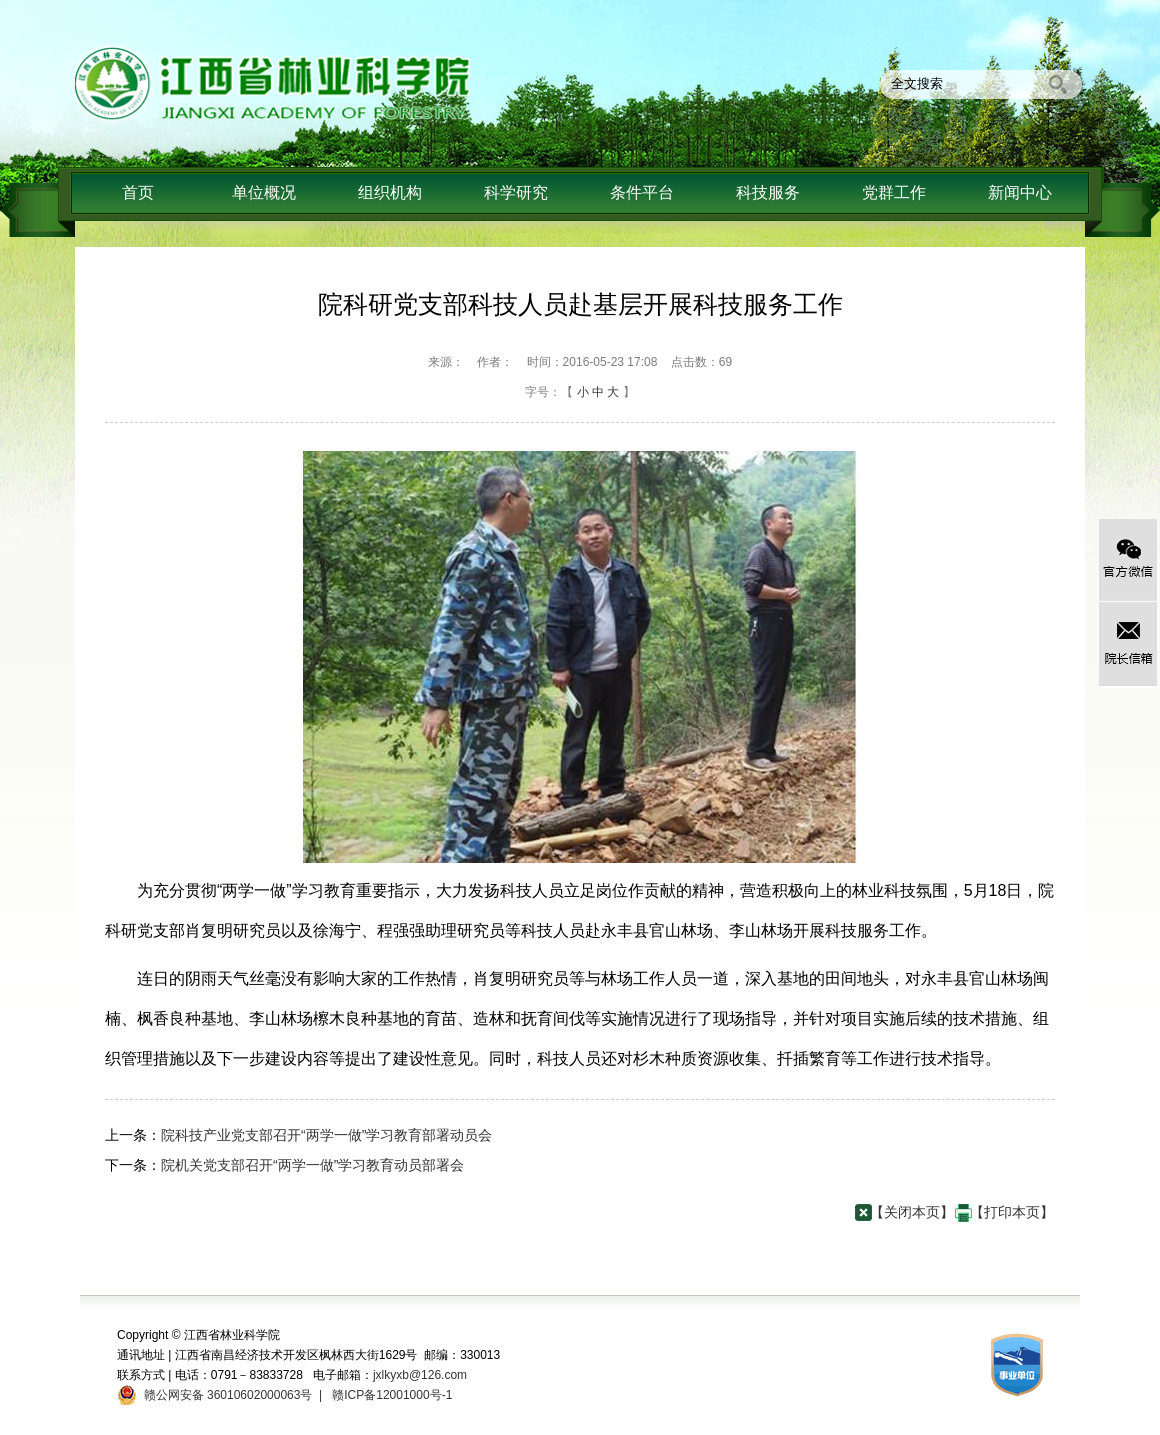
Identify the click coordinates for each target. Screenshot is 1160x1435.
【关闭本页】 (912, 1212)
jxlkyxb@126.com (420, 1375)
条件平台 (642, 192)
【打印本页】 (1012, 1212)
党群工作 (894, 192)
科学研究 (516, 192)
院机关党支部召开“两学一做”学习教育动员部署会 (312, 1165)
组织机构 (390, 192)
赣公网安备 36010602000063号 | (229, 1395)
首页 (138, 192)
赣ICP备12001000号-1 (390, 1395)
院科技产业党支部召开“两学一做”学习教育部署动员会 (326, 1135)
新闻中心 (1020, 192)
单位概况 (264, 192)
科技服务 (768, 192)
